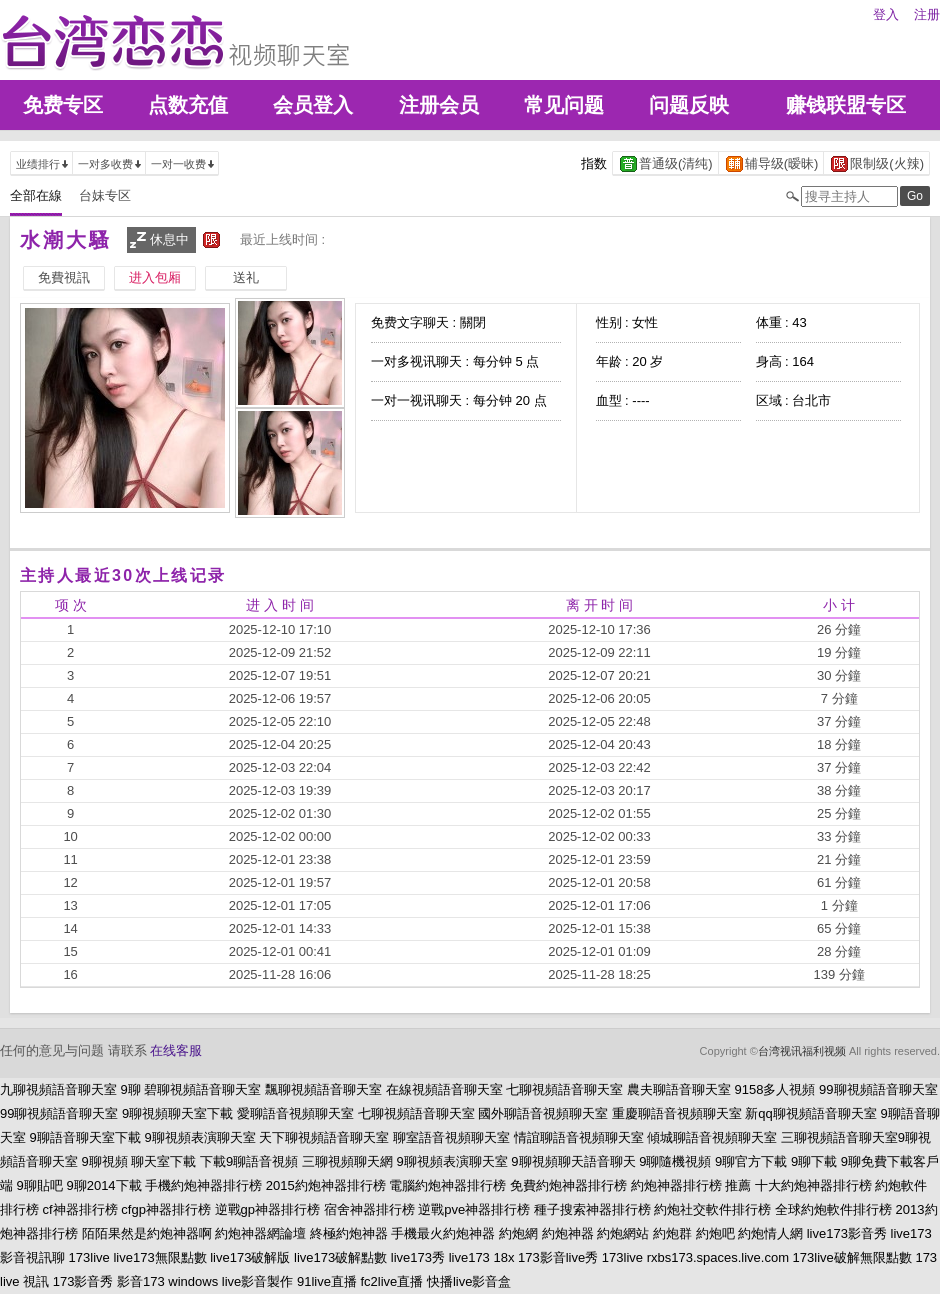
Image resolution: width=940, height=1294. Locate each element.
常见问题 (564, 105)
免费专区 (63, 105)
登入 (886, 14)
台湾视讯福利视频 (802, 1051)
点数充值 (188, 105)
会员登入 (313, 105)
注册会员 (439, 105)
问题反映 (689, 105)
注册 (927, 14)
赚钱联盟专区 (846, 105)
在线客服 (176, 1050)
